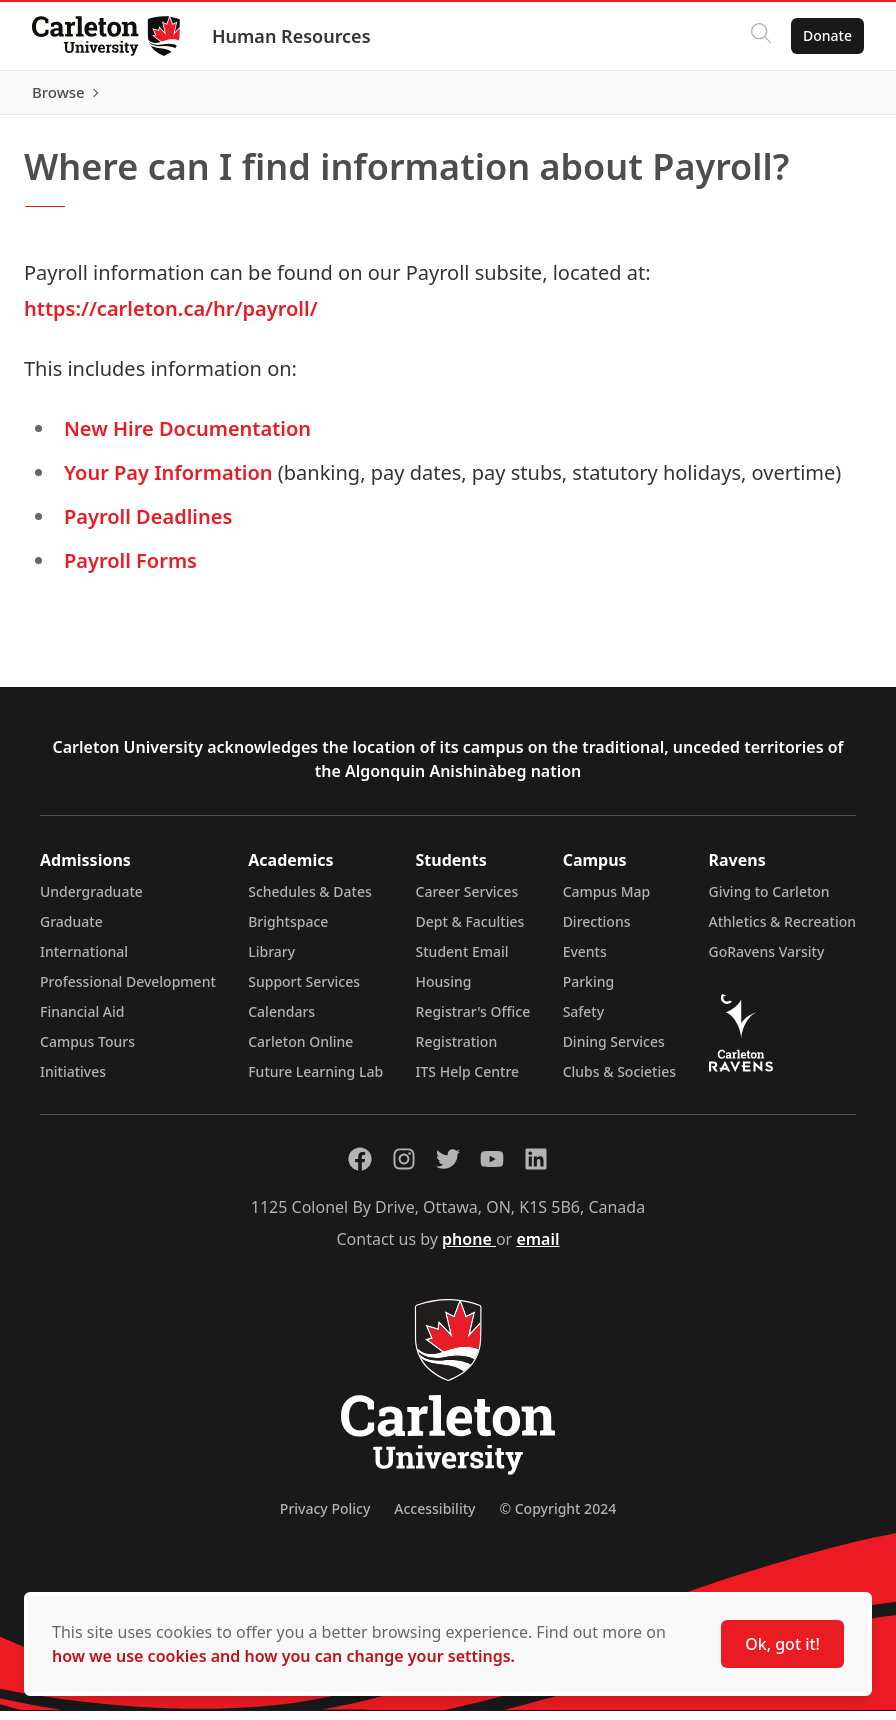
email (537, 1248)
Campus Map (607, 900)
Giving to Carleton (769, 900)
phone (469, 1248)
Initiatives (73, 1080)
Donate (827, 35)
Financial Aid (82, 1020)
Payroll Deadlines (148, 525)
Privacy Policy (325, 1517)
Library (271, 960)
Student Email (462, 960)
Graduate (71, 930)
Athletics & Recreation (782, 930)
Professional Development (128, 990)
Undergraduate (91, 900)
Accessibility (434, 1517)
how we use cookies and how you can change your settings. (283, 1656)
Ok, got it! (782, 1644)
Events (585, 960)
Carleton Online (300, 1050)
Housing (444, 990)
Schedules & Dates (310, 900)
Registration (457, 1050)
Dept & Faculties (470, 930)
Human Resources (291, 36)
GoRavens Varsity (767, 960)
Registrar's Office (473, 1020)
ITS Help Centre (468, 1080)
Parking (589, 990)
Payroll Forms (130, 569)
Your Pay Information (168, 481)
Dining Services (614, 1050)
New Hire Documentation (187, 437)
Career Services (467, 900)
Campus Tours (87, 1050)
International (84, 960)
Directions (597, 930)
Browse (825, 97)
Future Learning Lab (315, 1080)
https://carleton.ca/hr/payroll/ (171, 317)
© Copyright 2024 (557, 1517)
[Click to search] (761, 36)
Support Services (304, 990)
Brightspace (288, 930)
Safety (584, 1020)
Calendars (281, 1020)
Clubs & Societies (619, 1080)
